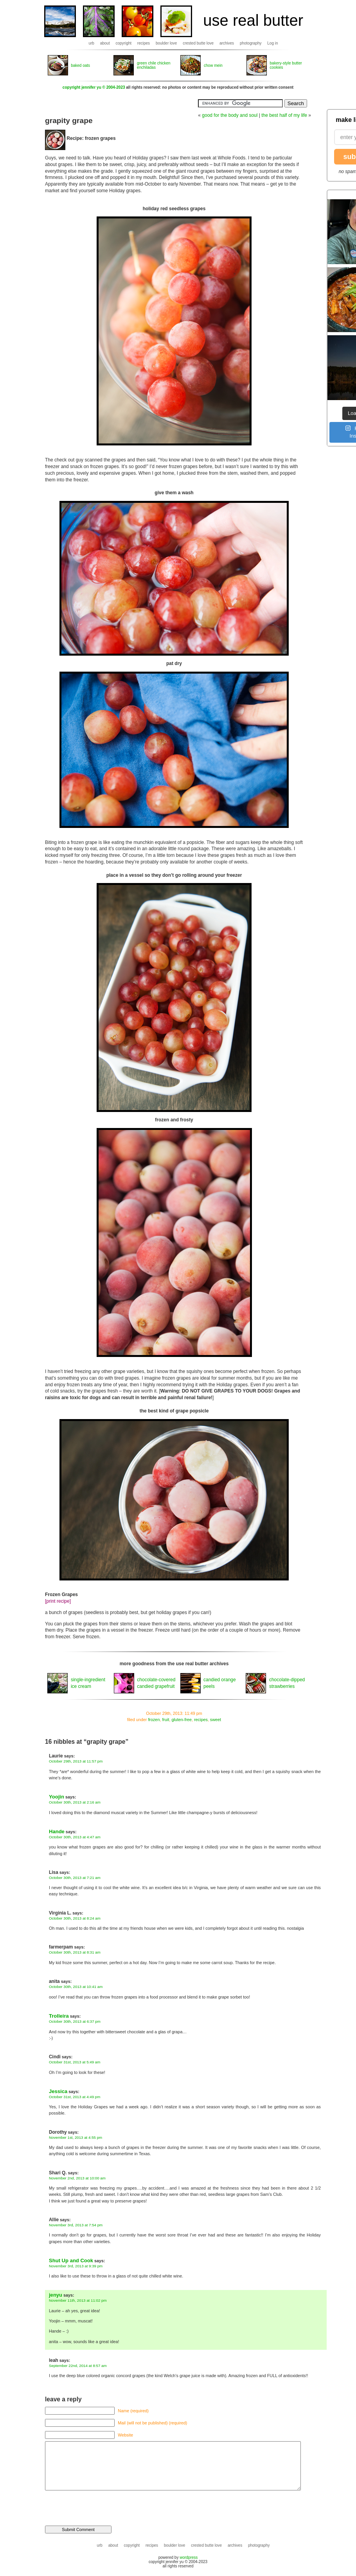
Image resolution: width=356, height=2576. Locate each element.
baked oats (80, 65)
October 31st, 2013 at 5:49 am (74, 2062)
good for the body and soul (229, 115)
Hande (57, 1831)
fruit (165, 1719)
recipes (143, 43)
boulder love (166, 43)
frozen (154, 1719)
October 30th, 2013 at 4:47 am (75, 1837)
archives (226, 43)
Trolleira (59, 2016)
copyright (124, 43)
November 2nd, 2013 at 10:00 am (77, 2178)
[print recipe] (58, 1601)
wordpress (189, 2557)
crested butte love (198, 43)
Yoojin (56, 1797)
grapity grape (69, 120)
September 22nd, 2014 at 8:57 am (78, 2365)
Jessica (58, 2091)
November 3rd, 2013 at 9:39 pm (75, 2266)
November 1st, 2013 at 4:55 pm (75, 2137)
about (105, 43)
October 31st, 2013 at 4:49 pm (74, 2097)
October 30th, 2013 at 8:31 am (75, 1952)
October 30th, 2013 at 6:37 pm (75, 2021)
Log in (272, 43)
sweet (215, 1719)
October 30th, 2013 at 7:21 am (75, 1877)
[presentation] (98, 2504)
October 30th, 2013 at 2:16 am (75, 1802)
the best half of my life (284, 115)
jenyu (55, 2295)
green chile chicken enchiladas (154, 65)
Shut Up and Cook (71, 2260)
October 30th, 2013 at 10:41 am (75, 1986)
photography (251, 43)
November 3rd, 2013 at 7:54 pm (75, 2225)
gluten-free (181, 1719)
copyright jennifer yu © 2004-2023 (94, 87)
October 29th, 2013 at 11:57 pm (75, 1761)
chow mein (213, 65)
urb (91, 43)
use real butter (253, 20)
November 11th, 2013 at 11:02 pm (78, 2300)
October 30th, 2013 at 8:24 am (75, 1918)
